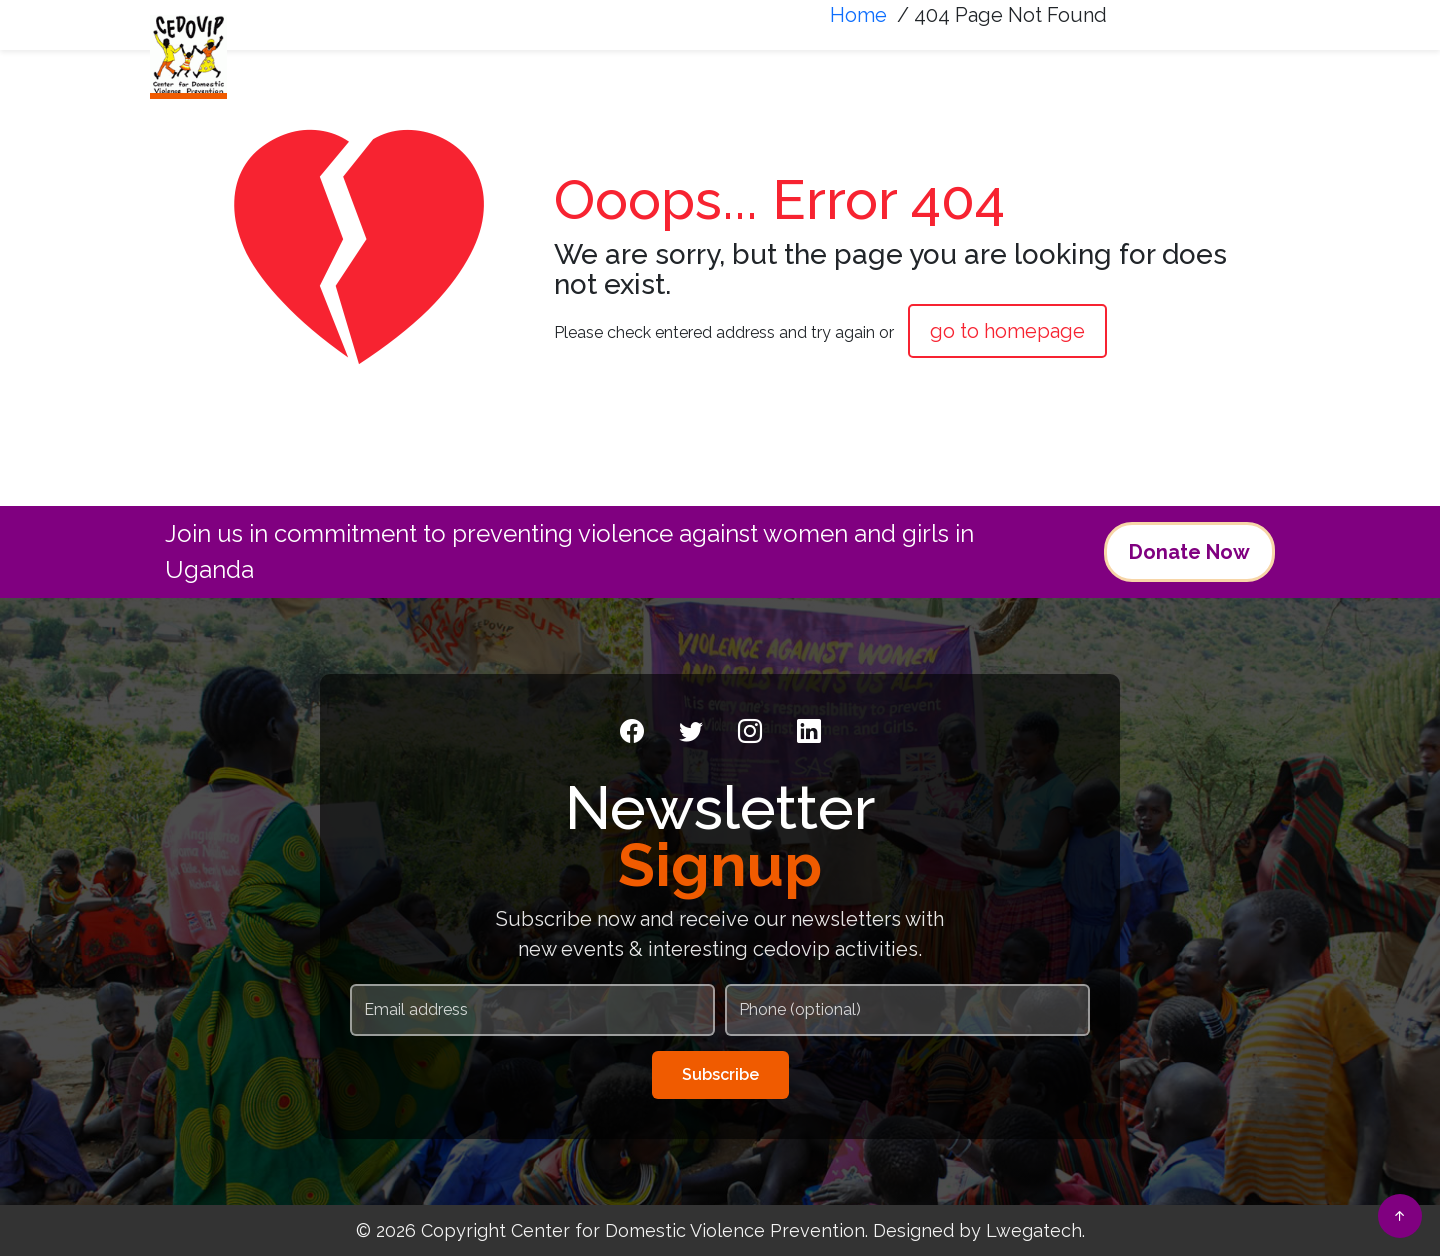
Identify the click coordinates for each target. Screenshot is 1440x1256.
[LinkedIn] (809, 732)
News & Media (954, 66)
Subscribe (720, 1074)
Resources (1113, 66)
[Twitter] (691, 732)
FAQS (1234, 66)
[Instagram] (750, 732)
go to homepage (1007, 331)
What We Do (791, 66)
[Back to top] (1400, 1216)
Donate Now (1189, 552)
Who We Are (633, 66)
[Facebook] (632, 732)
